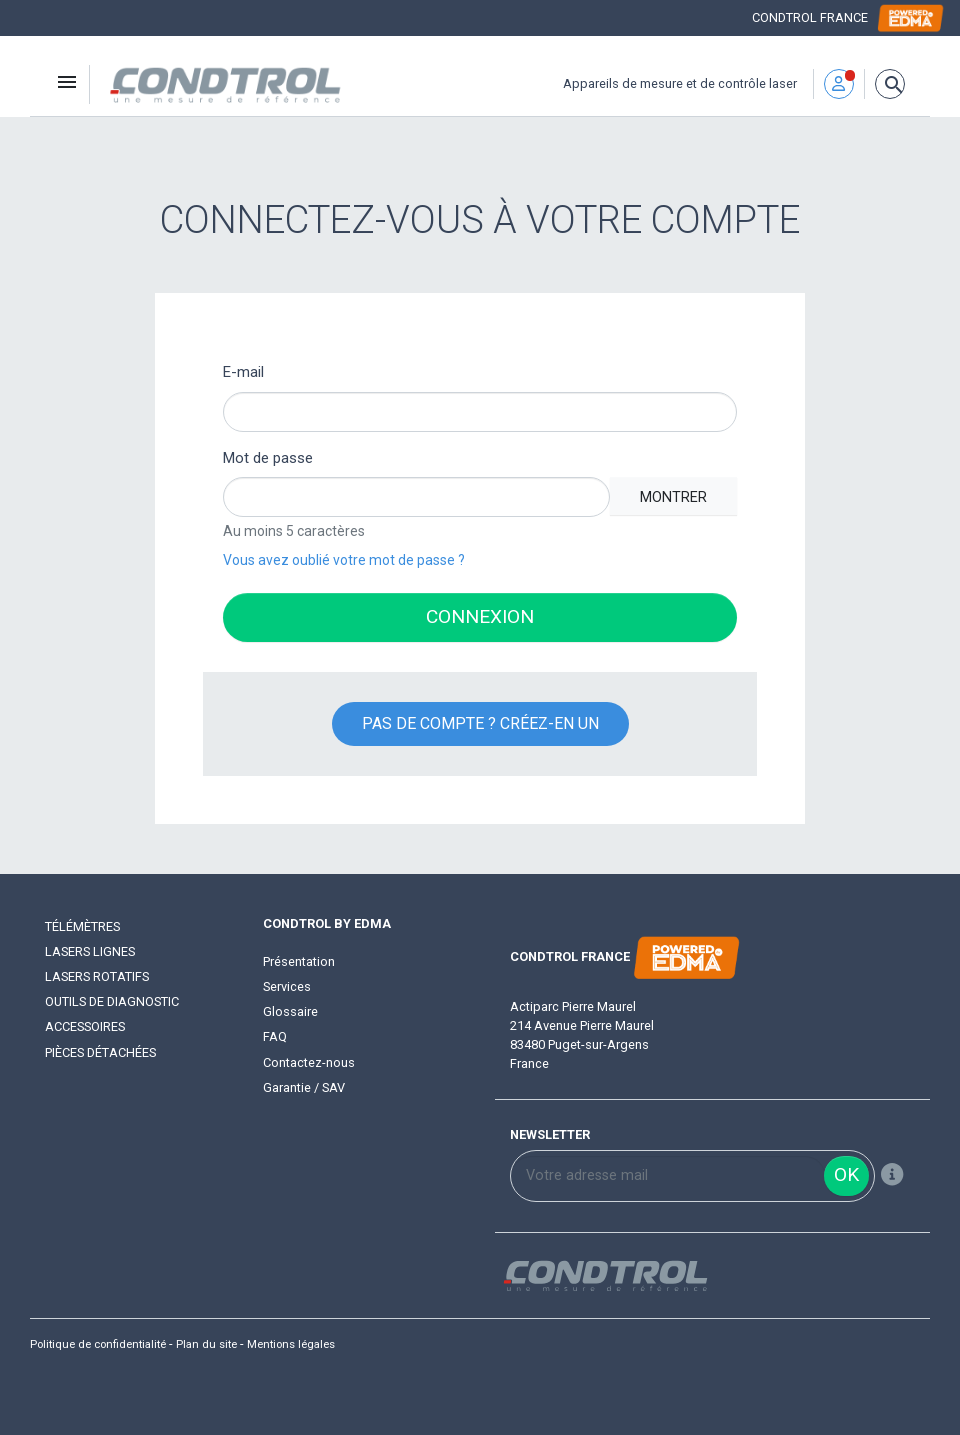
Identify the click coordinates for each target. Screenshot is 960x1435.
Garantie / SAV (304, 1087)
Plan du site (206, 1344)
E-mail (243, 372)
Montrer (673, 497)
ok (846, 1174)
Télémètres (82, 926)
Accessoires (85, 1026)
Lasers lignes (90, 951)
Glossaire (290, 1011)
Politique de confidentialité (98, 1344)
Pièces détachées (100, 1052)
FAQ (275, 1036)
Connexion (480, 616)
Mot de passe (268, 458)
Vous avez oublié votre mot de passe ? (344, 560)
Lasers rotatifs (97, 976)
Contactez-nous (309, 1062)
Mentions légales (291, 1344)
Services (287, 986)
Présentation (299, 961)
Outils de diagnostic (112, 1001)
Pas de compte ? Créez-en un (480, 723)
